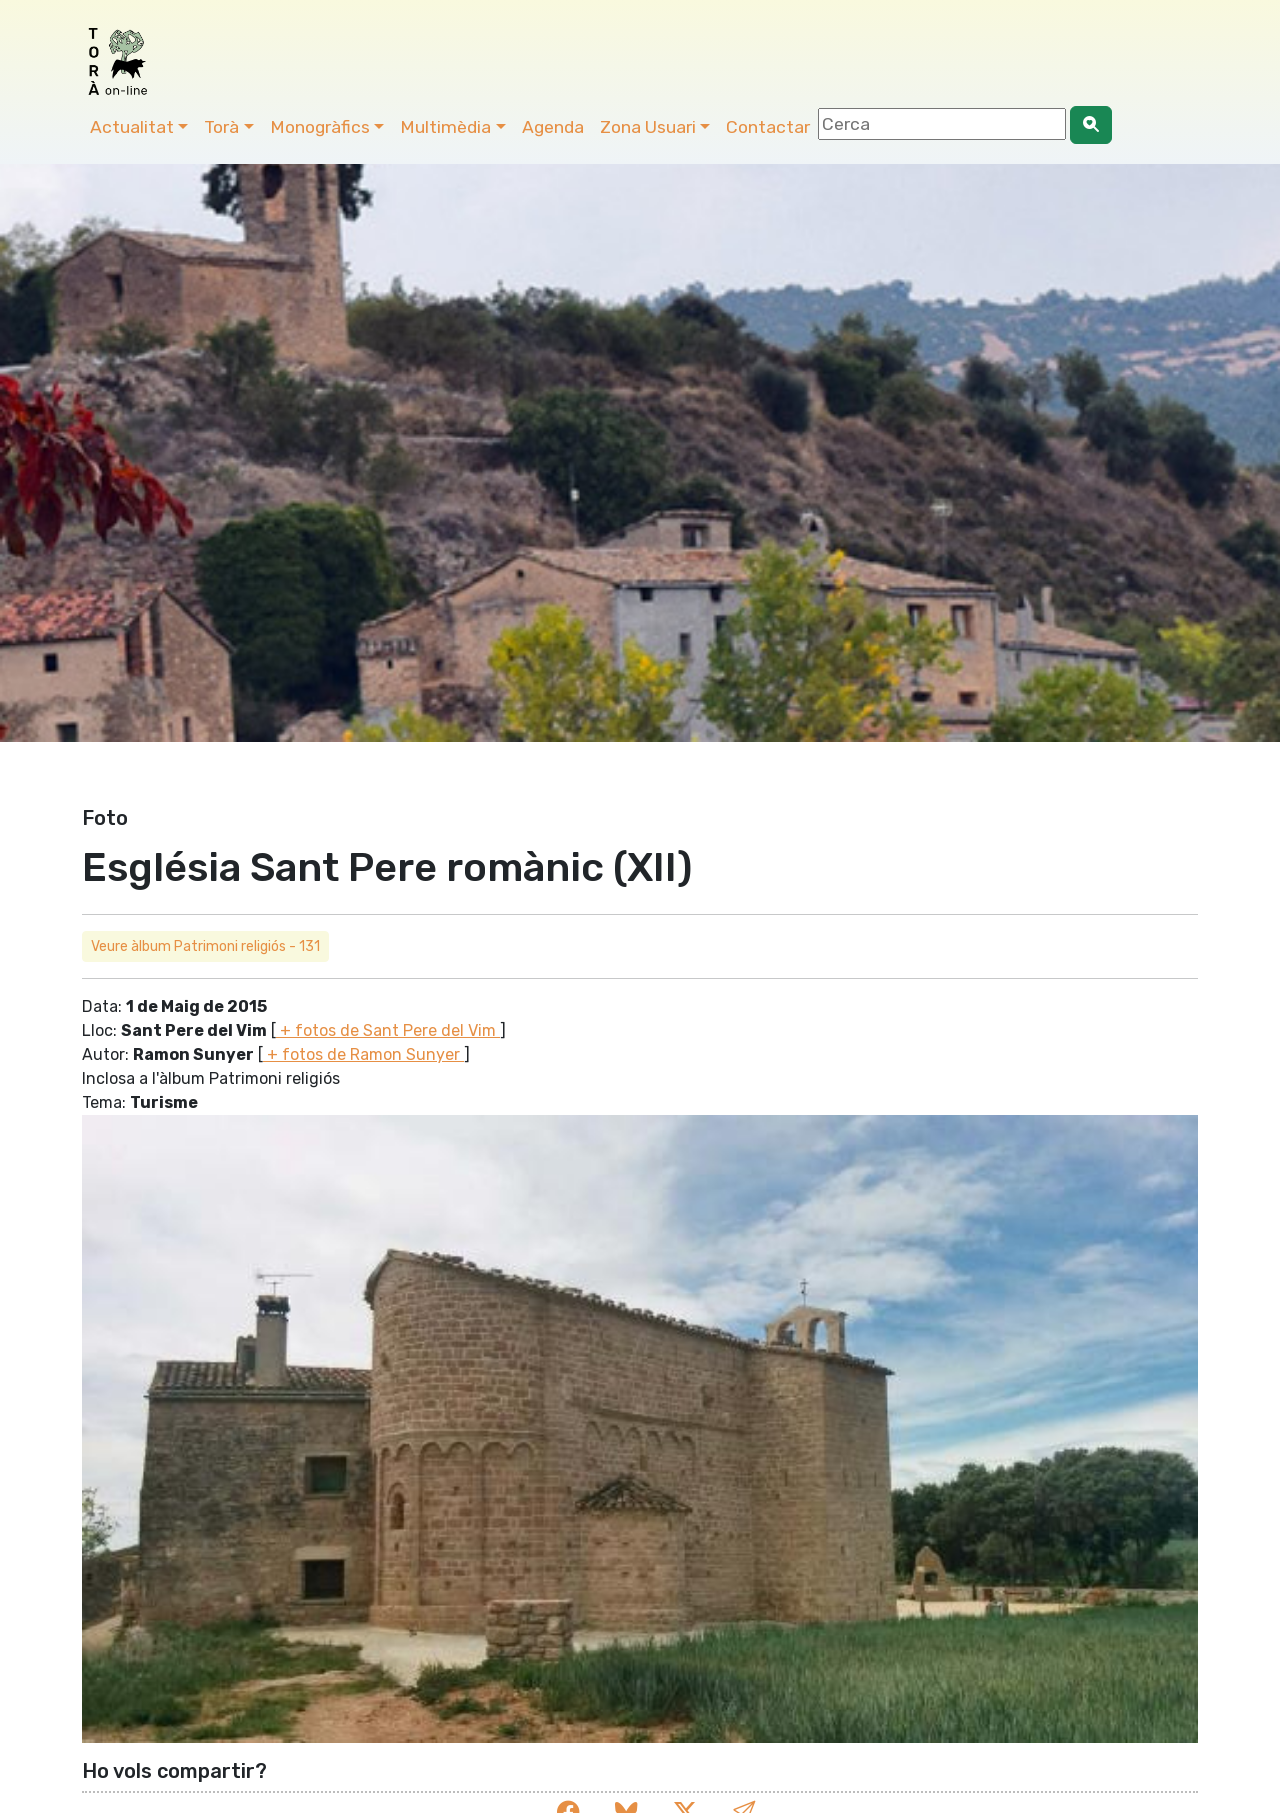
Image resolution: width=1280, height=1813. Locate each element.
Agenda (553, 127)
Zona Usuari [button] (648, 127)
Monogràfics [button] (320, 127)
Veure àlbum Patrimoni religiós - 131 (205, 946)
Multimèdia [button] (445, 127)
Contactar (768, 127)
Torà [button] (221, 127)
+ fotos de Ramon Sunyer (363, 1054)
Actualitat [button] (132, 127)
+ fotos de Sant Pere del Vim (388, 1030)
